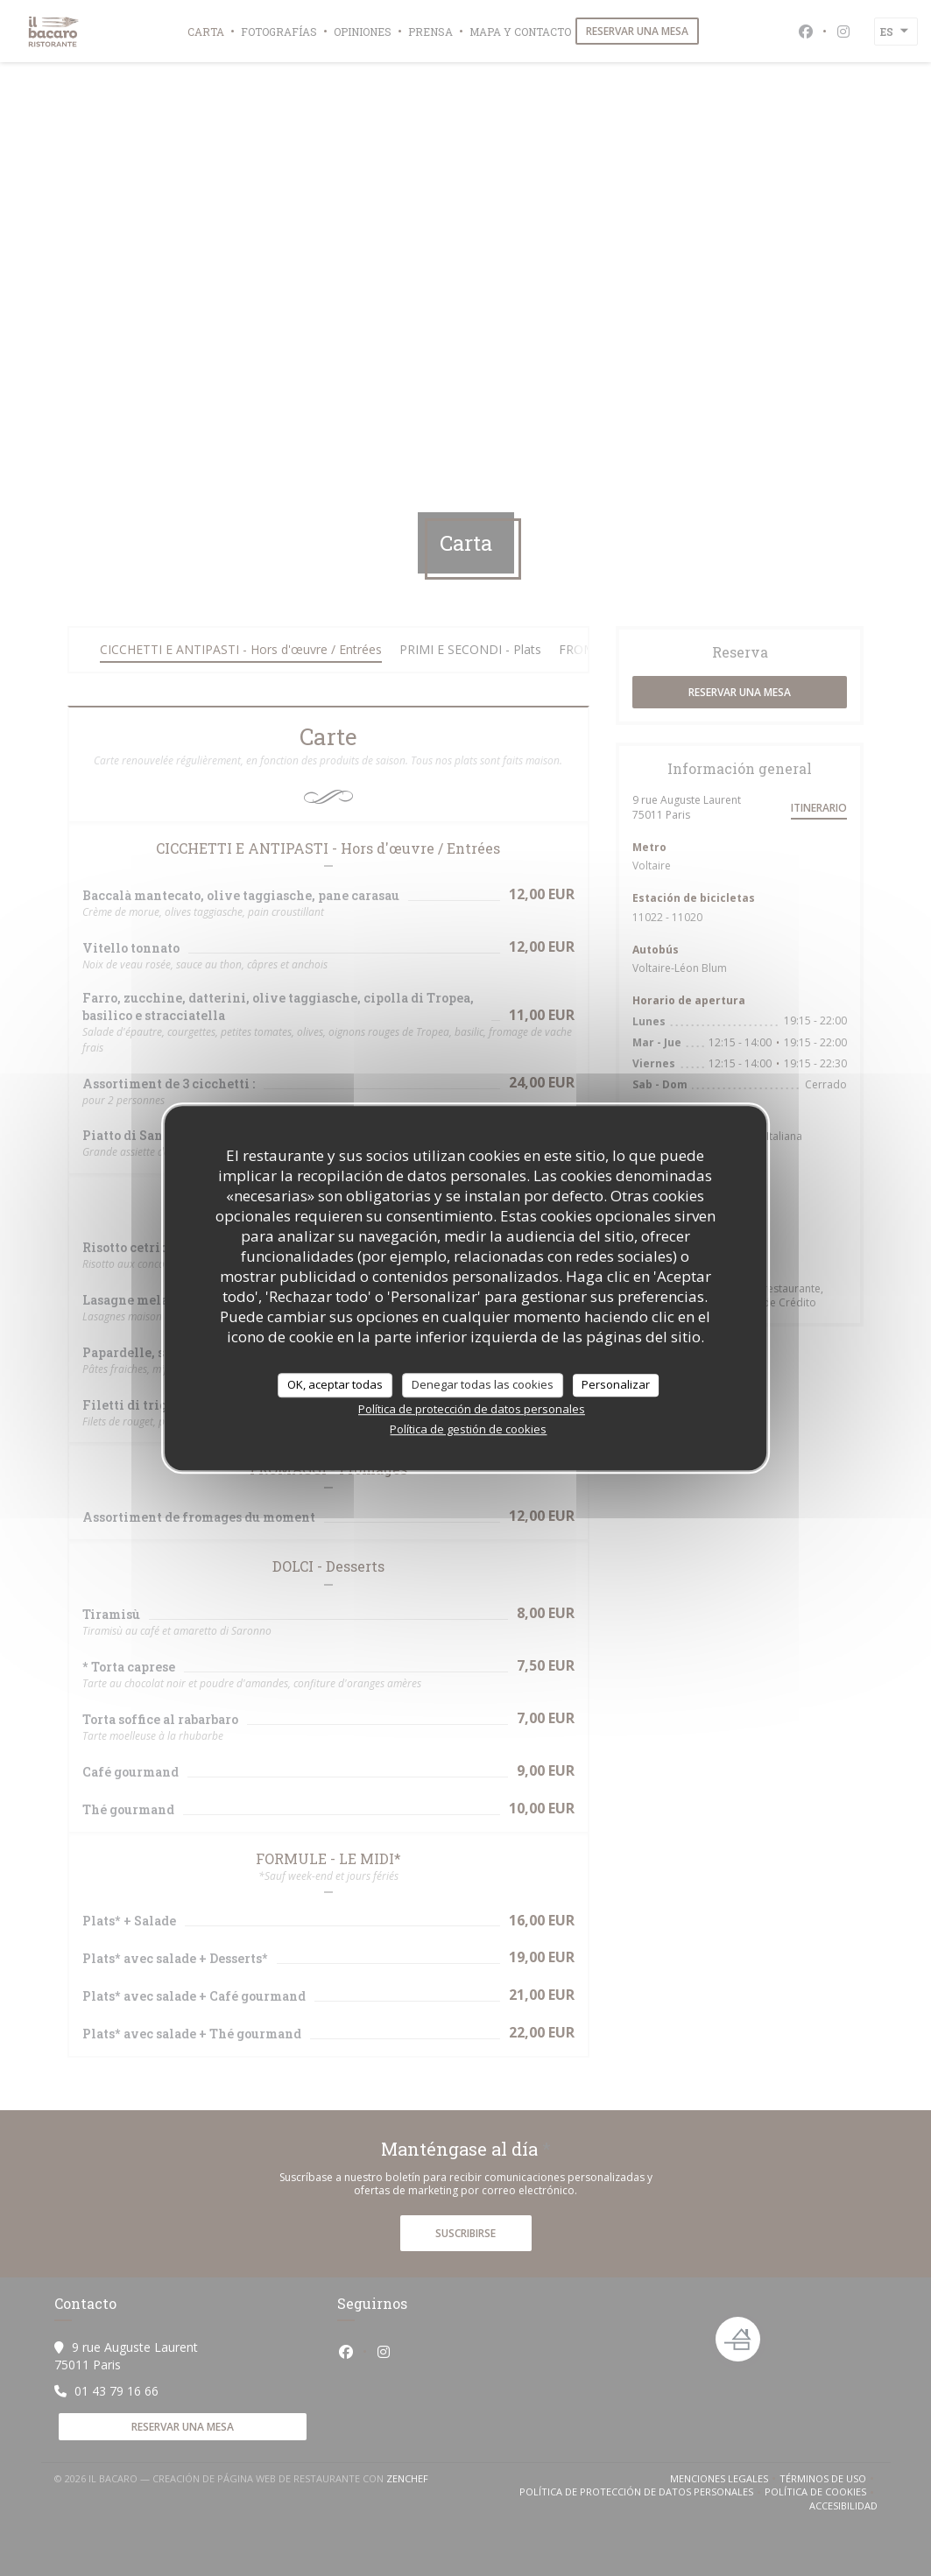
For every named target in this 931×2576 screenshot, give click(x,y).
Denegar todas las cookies (483, 1384)
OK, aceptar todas (335, 1384)
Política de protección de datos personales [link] (471, 1409)
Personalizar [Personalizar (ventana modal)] (616, 1384)
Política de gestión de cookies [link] (468, 1429)
